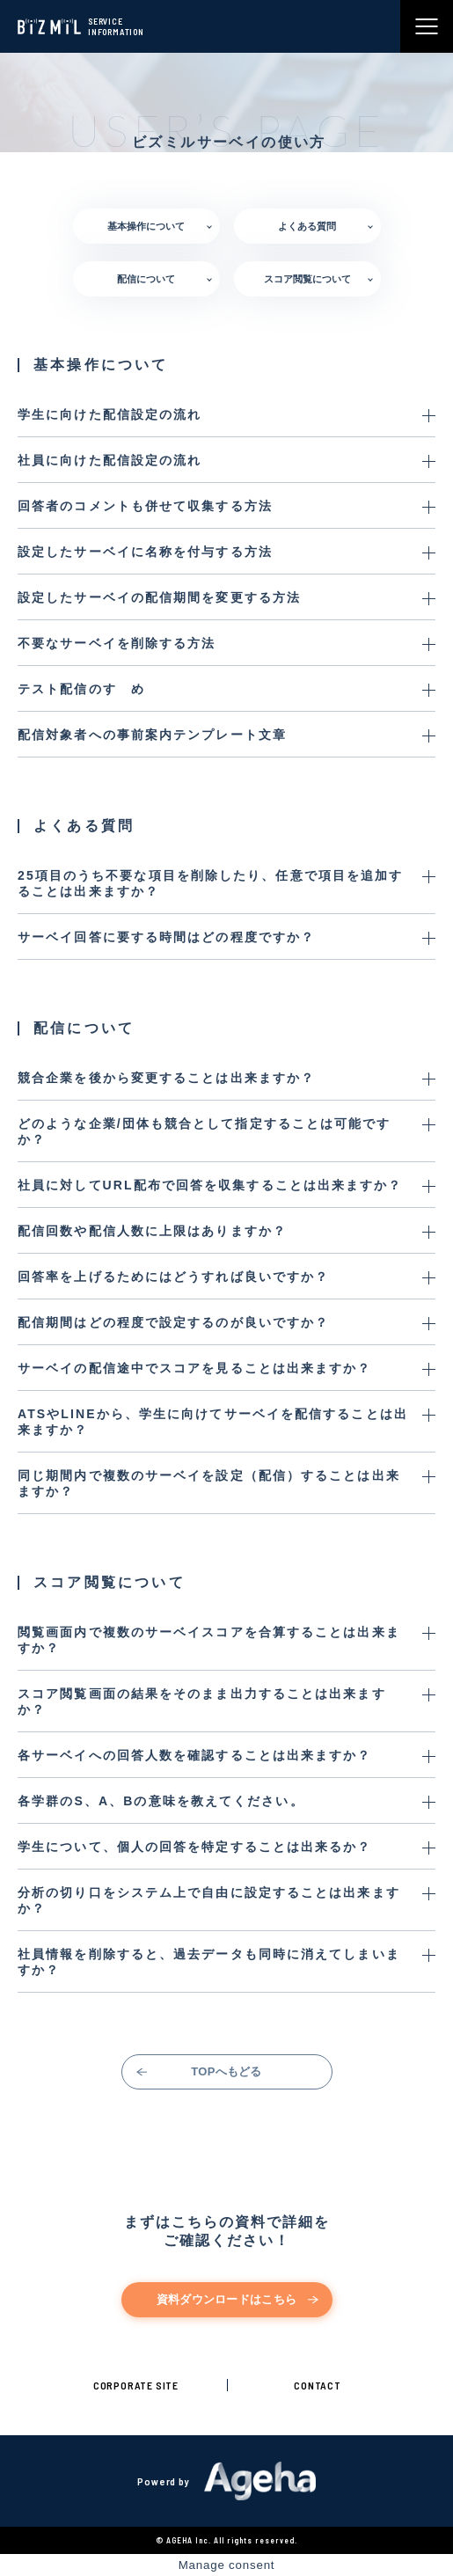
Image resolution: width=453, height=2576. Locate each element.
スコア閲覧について (307, 279)
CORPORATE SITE (136, 2385)
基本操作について (146, 226)
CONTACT (317, 2385)
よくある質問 (307, 226)
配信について (146, 279)
